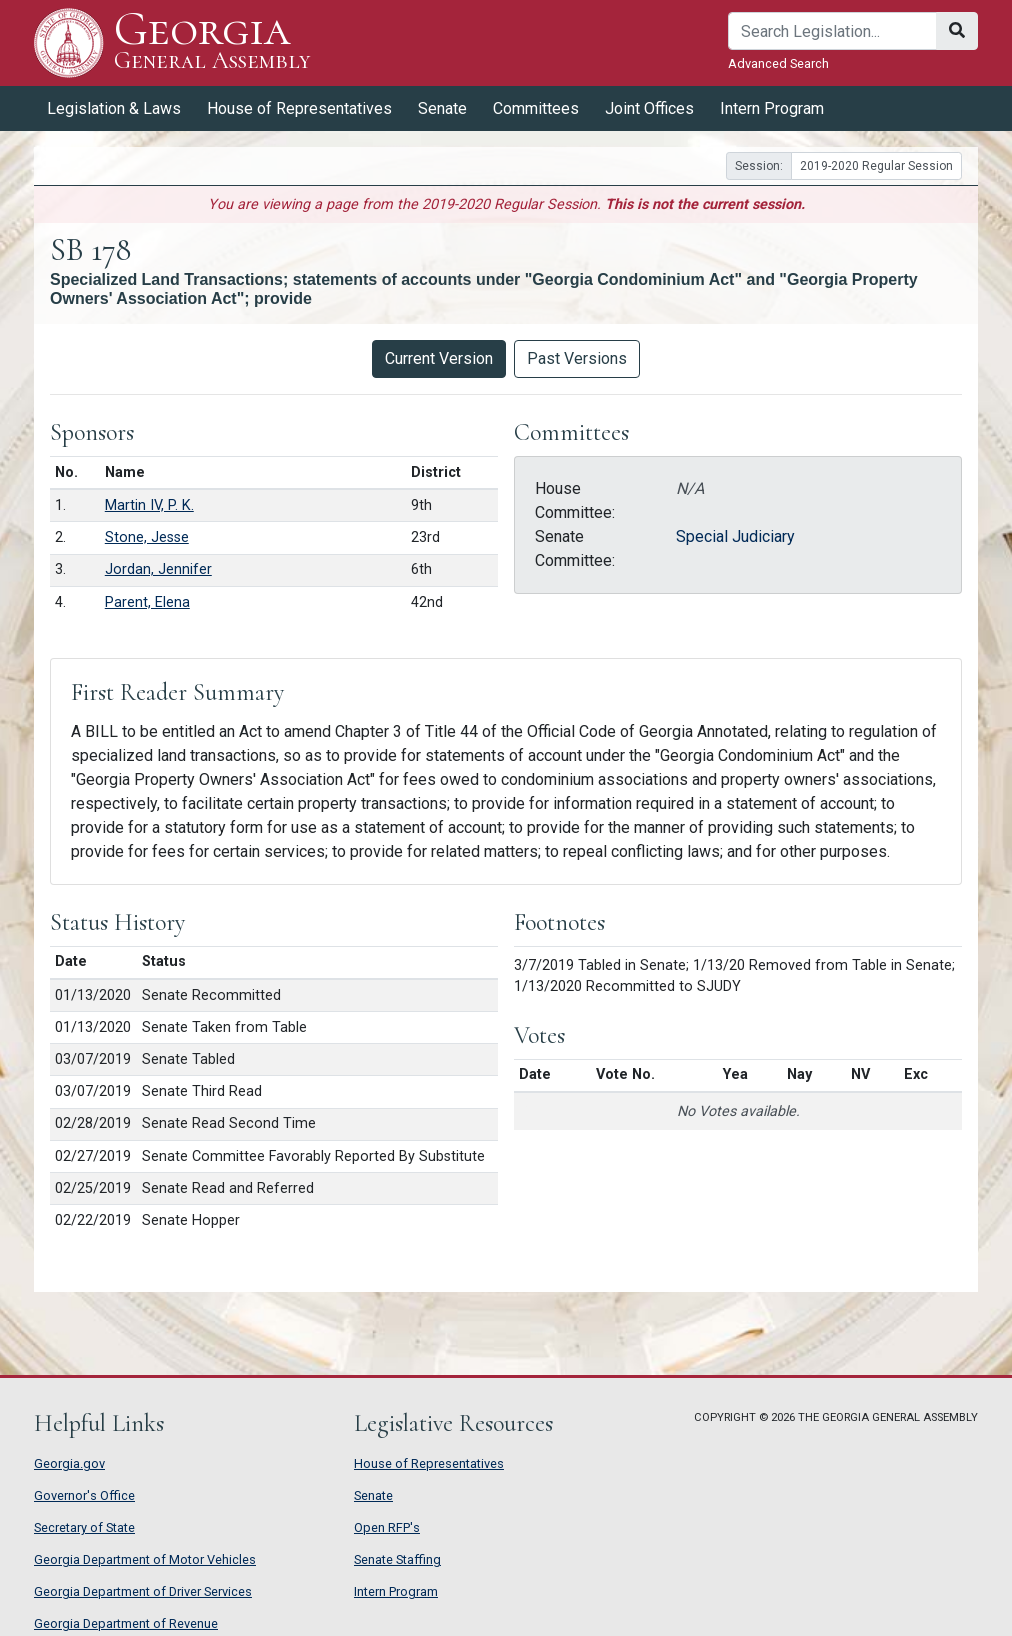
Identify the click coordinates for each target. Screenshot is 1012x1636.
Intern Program (772, 108)
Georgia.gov (69, 1463)
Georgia (212, 42)
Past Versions (577, 358)
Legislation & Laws (114, 108)
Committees (536, 108)
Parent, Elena (147, 602)
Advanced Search (778, 63)
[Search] (832, 31)
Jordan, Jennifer (158, 569)
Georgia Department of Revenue (126, 1623)
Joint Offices (649, 108)
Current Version (439, 358)
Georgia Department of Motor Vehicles (145, 1559)
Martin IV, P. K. (149, 505)
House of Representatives (299, 108)
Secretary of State (84, 1527)
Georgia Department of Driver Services (143, 1591)
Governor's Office (84, 1495)
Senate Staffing (397, 1559)
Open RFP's (387, 1527)
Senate (442, 108)
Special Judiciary (735, 536)
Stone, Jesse (147, 537)
